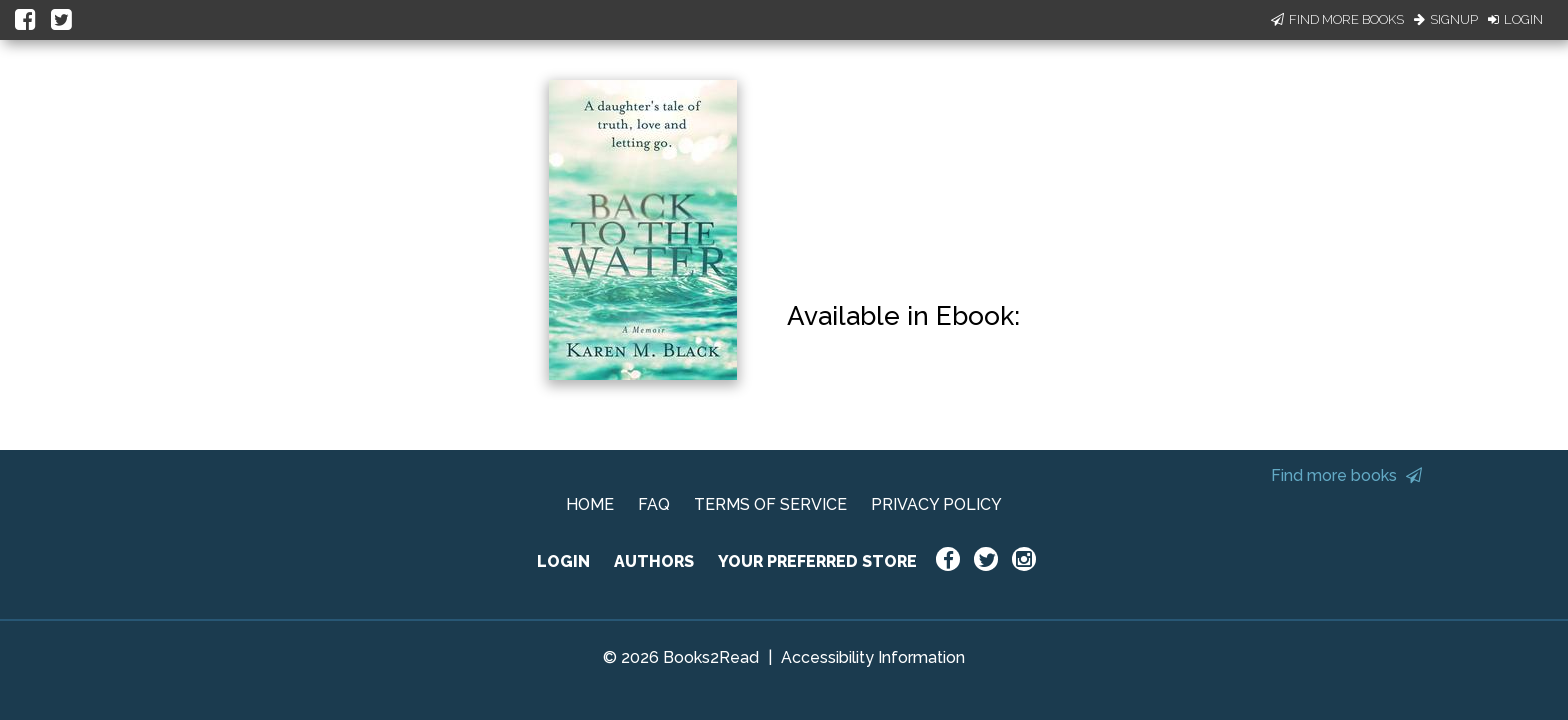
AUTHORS (654, 561)
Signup (1446, 19)
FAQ (654, 504)
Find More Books (1337, 19)
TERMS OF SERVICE (770, 504)
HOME (590, 504)
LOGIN (563, 561)
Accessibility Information (873, 657)
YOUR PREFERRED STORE (817, 561)
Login (1515, 19)
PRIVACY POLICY (936, 504)
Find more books (1346, 475)
